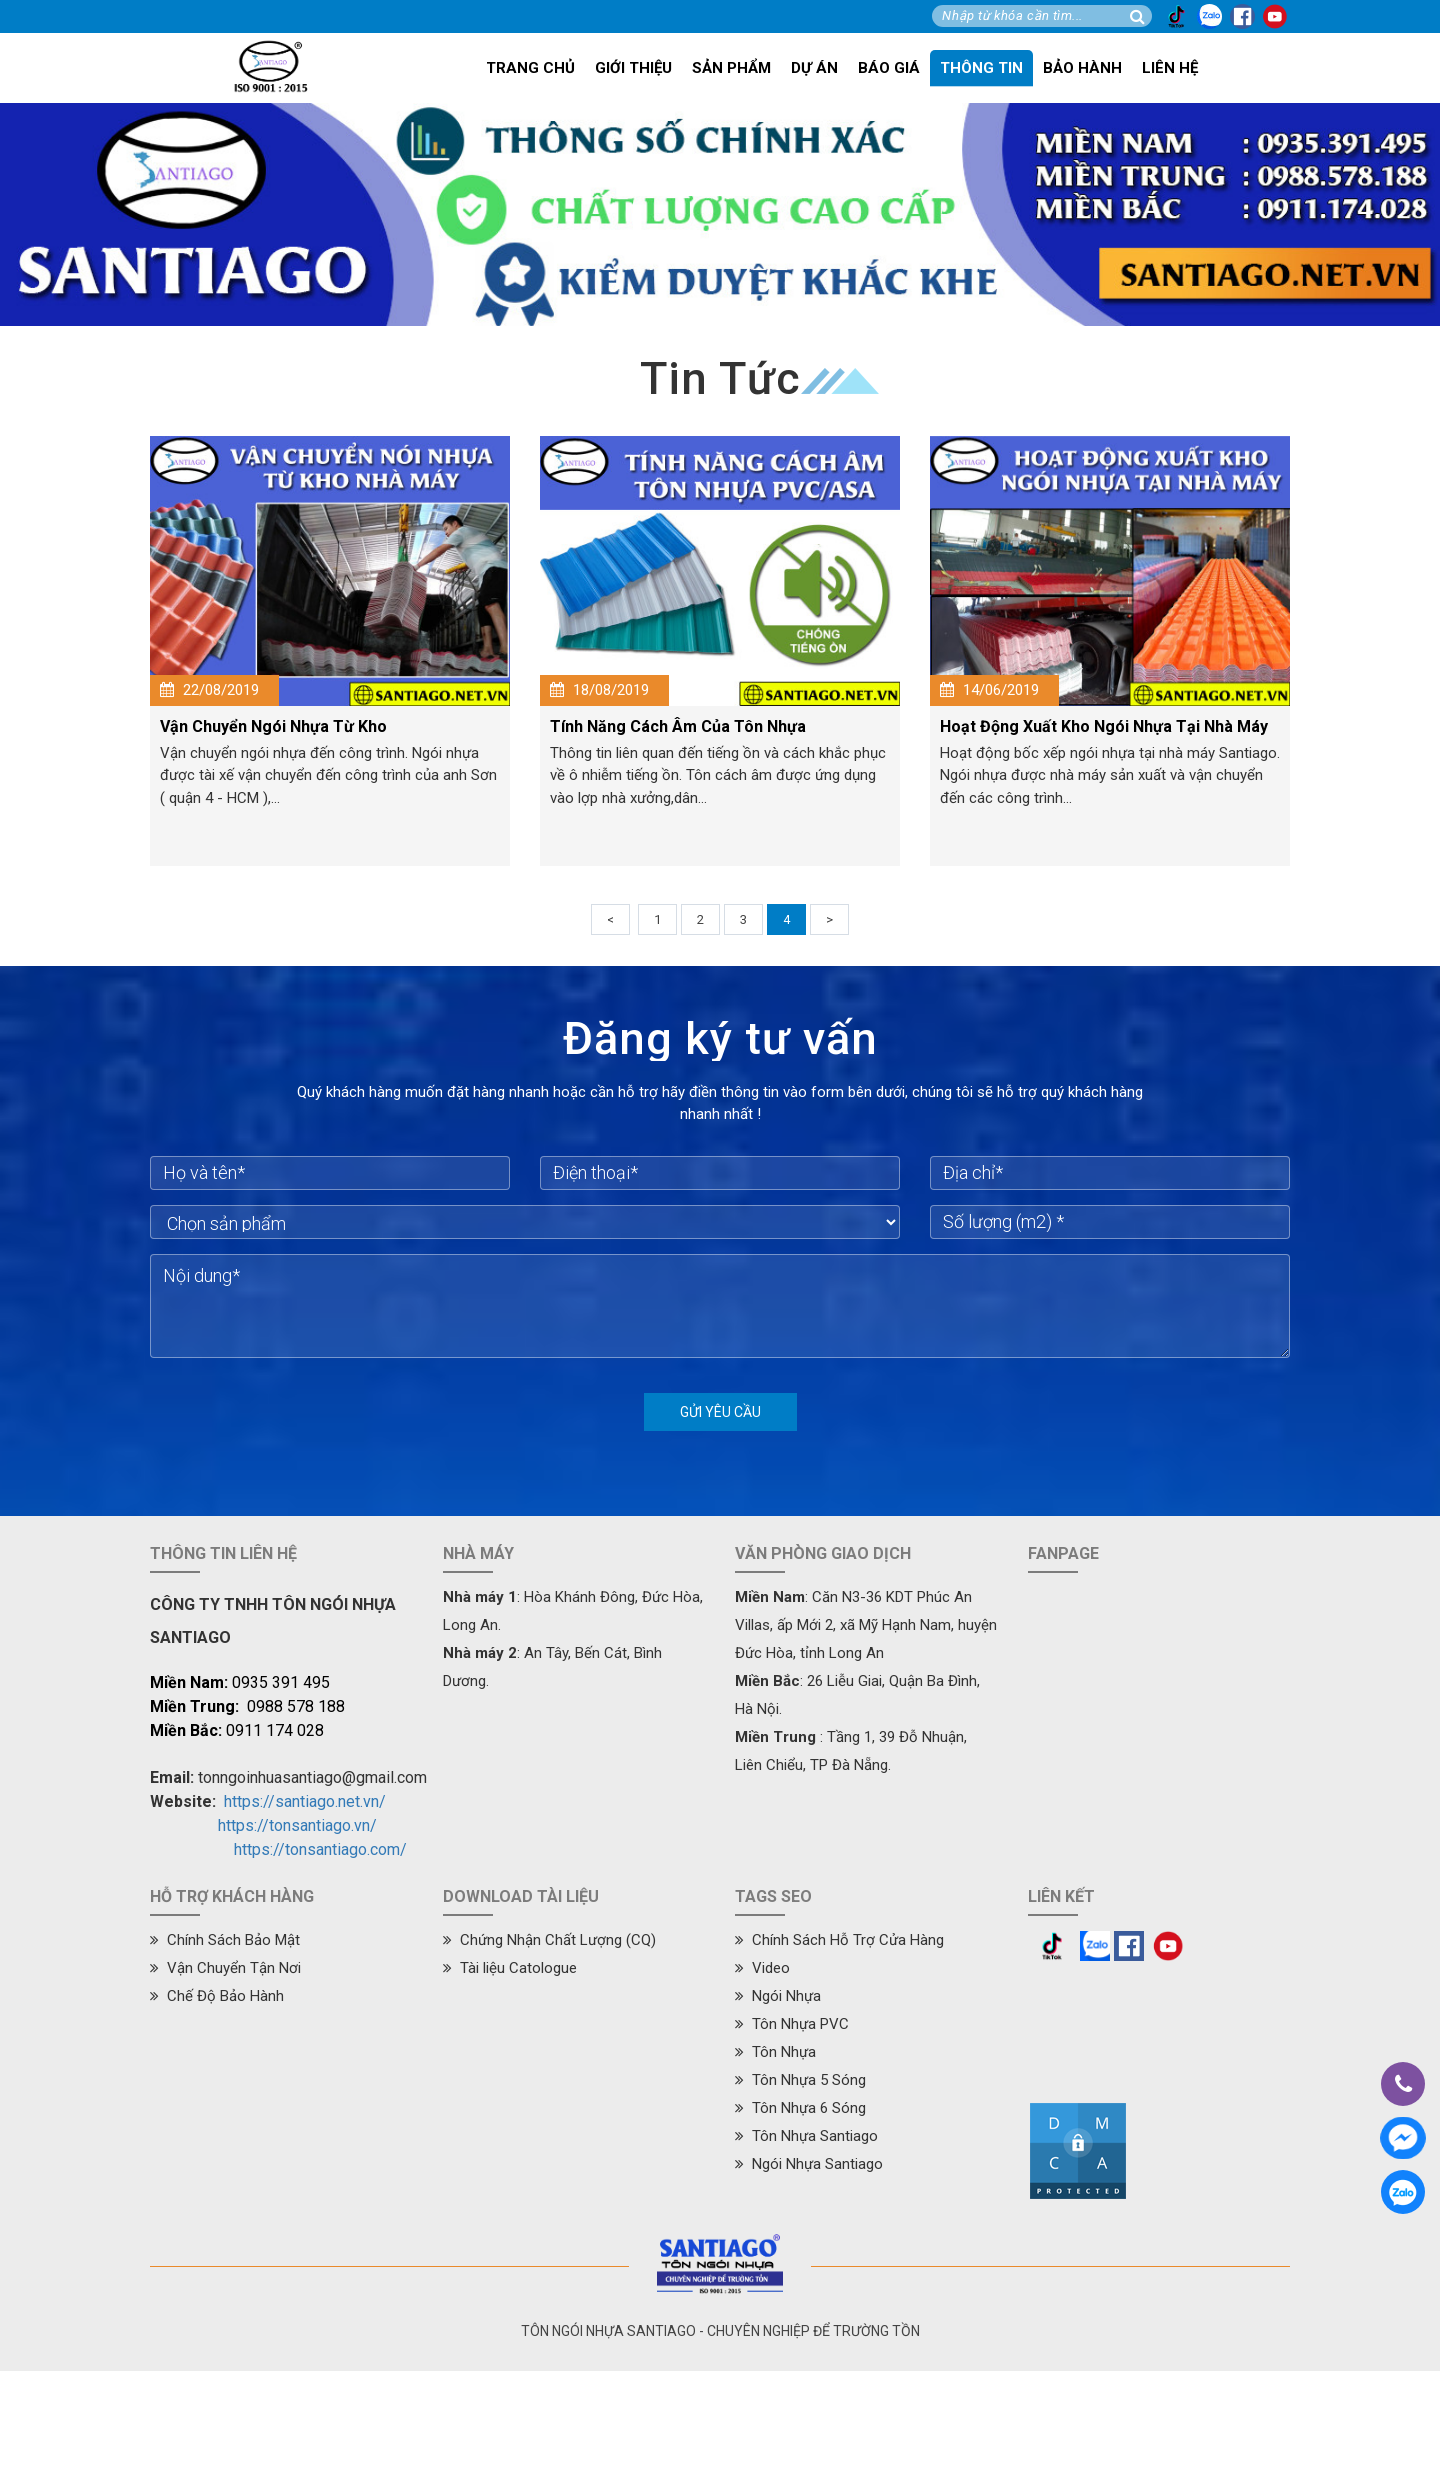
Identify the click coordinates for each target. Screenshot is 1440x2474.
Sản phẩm (731, 68)
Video (762, 1968)
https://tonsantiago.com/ (320, 1849)
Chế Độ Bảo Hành (217, 1996)
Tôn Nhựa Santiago (806, 2136)
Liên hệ (1170, 68)
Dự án (814, 68)
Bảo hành (1082, 68)
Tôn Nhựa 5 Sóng (800, 2080)
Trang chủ (530, 68)
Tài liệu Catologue (510, 1968)
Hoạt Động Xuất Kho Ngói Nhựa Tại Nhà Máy (1104, 726)
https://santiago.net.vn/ (305, 1801)
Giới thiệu (633, 68)
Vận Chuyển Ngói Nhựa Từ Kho (273, 726)
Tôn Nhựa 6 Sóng (800, 2108)
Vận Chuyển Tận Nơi (225, 1968)
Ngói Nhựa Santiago (809, 2164)
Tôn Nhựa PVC (792, 2024)
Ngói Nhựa (778, 1996)
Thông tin (981, 68)
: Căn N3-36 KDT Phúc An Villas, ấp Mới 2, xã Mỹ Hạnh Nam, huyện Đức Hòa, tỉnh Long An (866, 1625)
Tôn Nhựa (775, 2052)
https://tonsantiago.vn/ (297, 1825)
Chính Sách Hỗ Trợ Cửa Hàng (839, 1940)
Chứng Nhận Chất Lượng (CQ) (549, 1940)
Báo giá (889, 68)
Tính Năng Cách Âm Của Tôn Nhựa (678, 726)
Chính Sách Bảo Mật (225, 1940)
